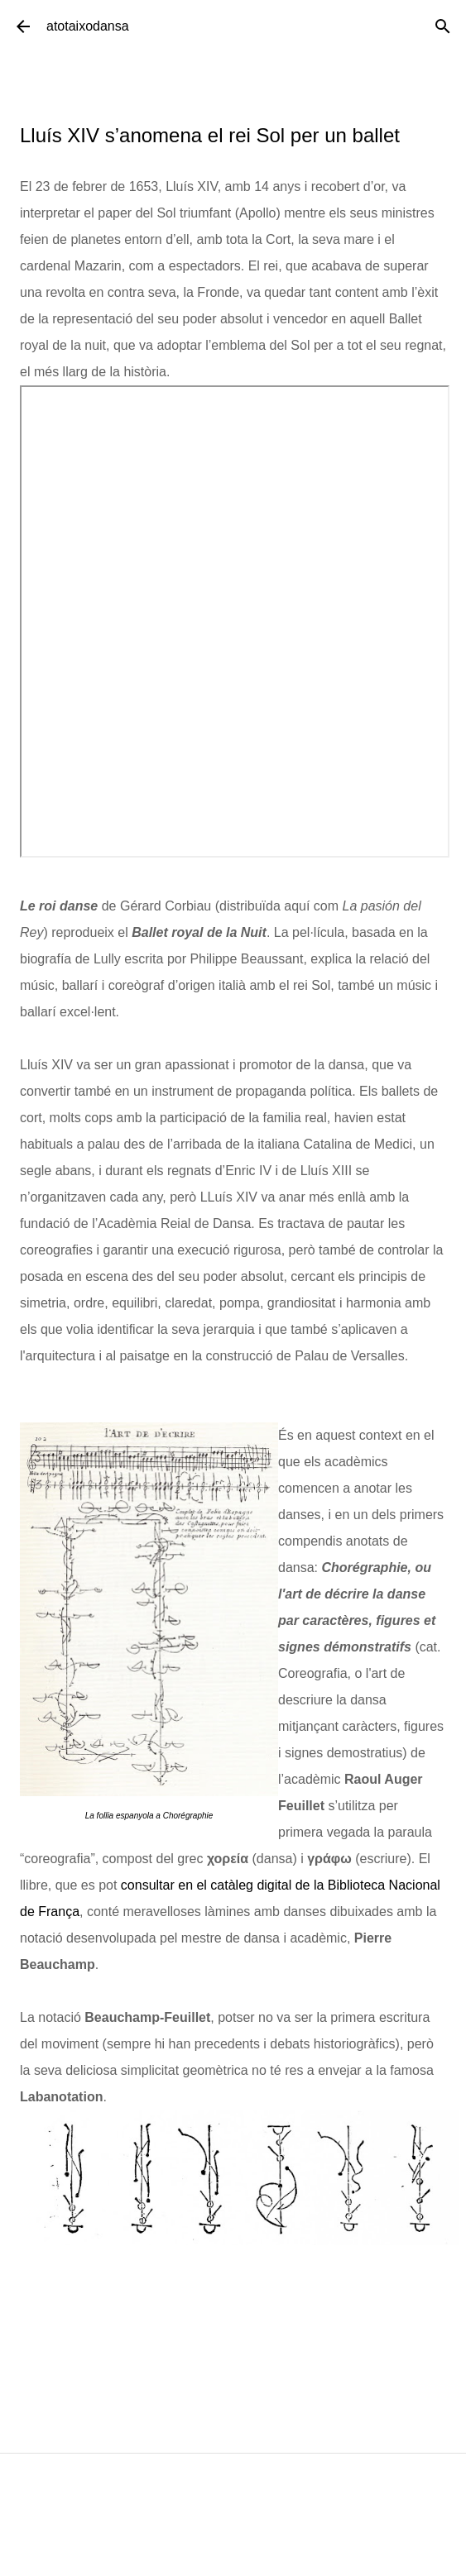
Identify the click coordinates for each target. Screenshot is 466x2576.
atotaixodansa (87, 26)
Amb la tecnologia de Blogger (233, 2555)
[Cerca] (443, 26)
